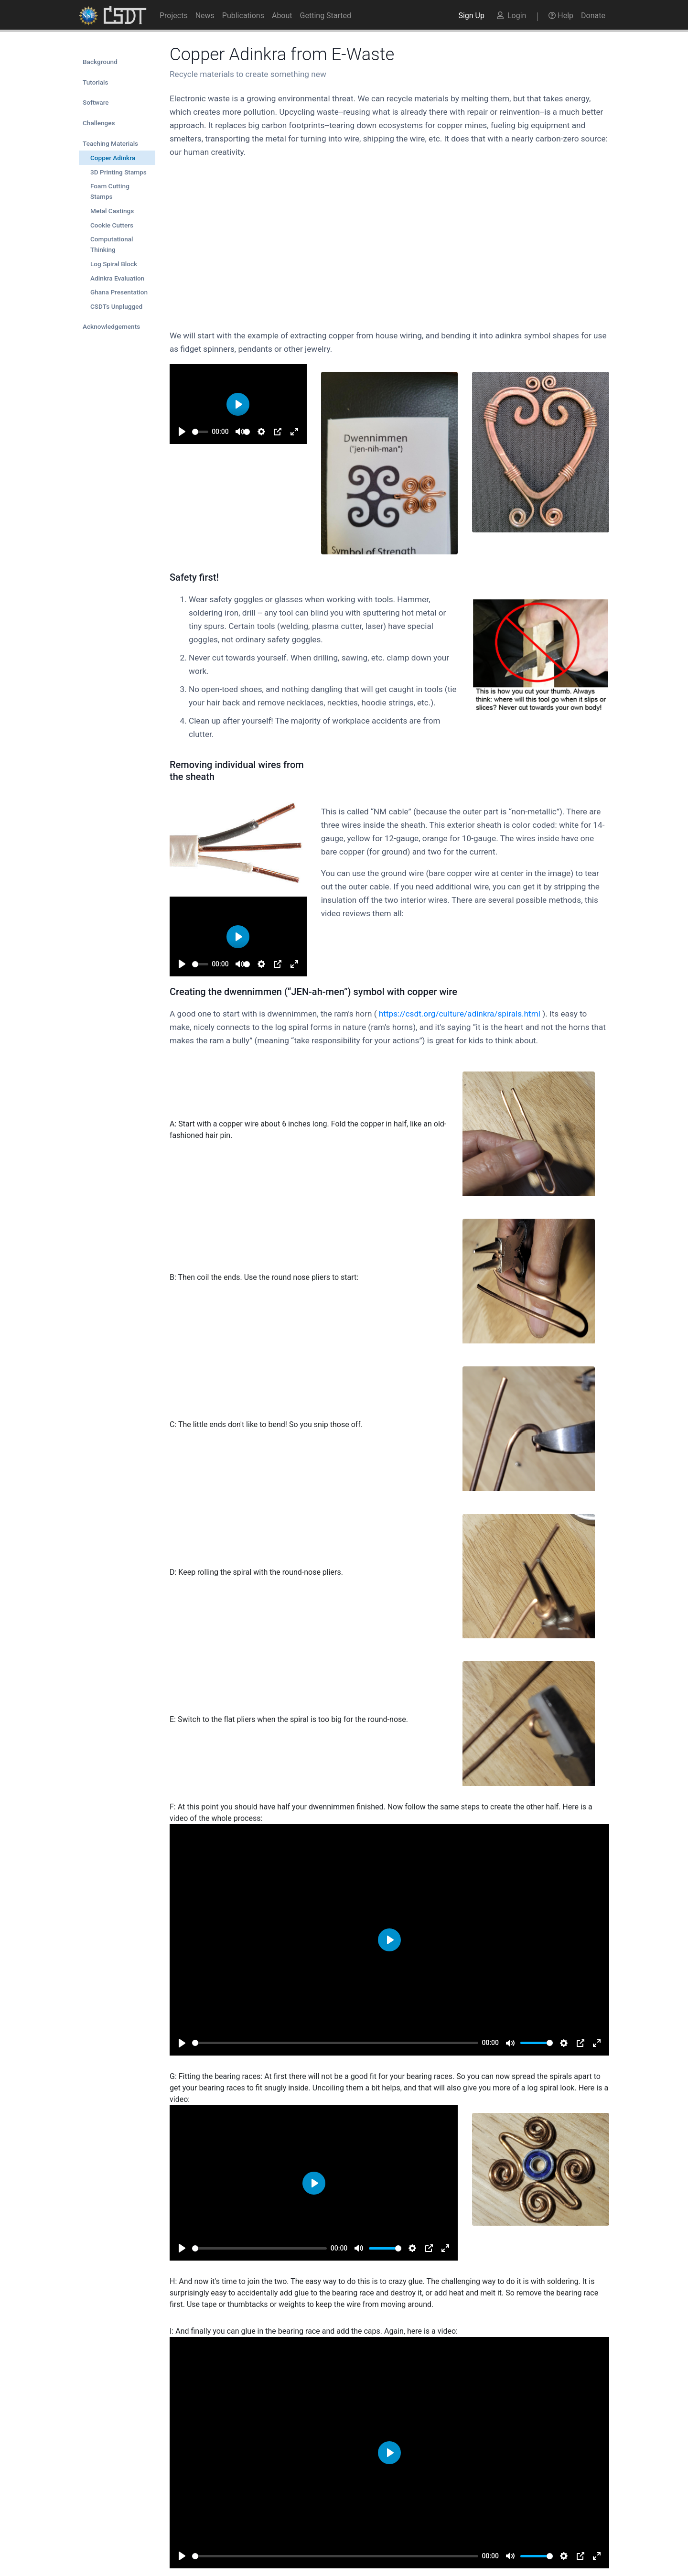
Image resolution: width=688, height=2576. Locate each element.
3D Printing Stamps (118, 172)
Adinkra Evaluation (117, 278)
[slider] (200, 431)
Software (96, 102)
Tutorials (95, 82)
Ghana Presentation (119, 292)
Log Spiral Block (113, 264)
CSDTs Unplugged (116, 306)
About (282, 15)
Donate (593, 15)
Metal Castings (112, 211)
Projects (174, 15)
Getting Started (326, 15)
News (205, 15)
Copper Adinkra (112, 158)
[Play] (182, 431)
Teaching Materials (110, 143)
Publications (243, 15)
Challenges (99, 123)
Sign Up (471, 15)
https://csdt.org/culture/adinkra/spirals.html (460, 1013)
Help (560, 15)
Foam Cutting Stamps (109, 191)
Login (511, 15)
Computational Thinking (111, 244)
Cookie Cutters (111, 225)
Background (100, 61)
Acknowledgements (111, 326)
